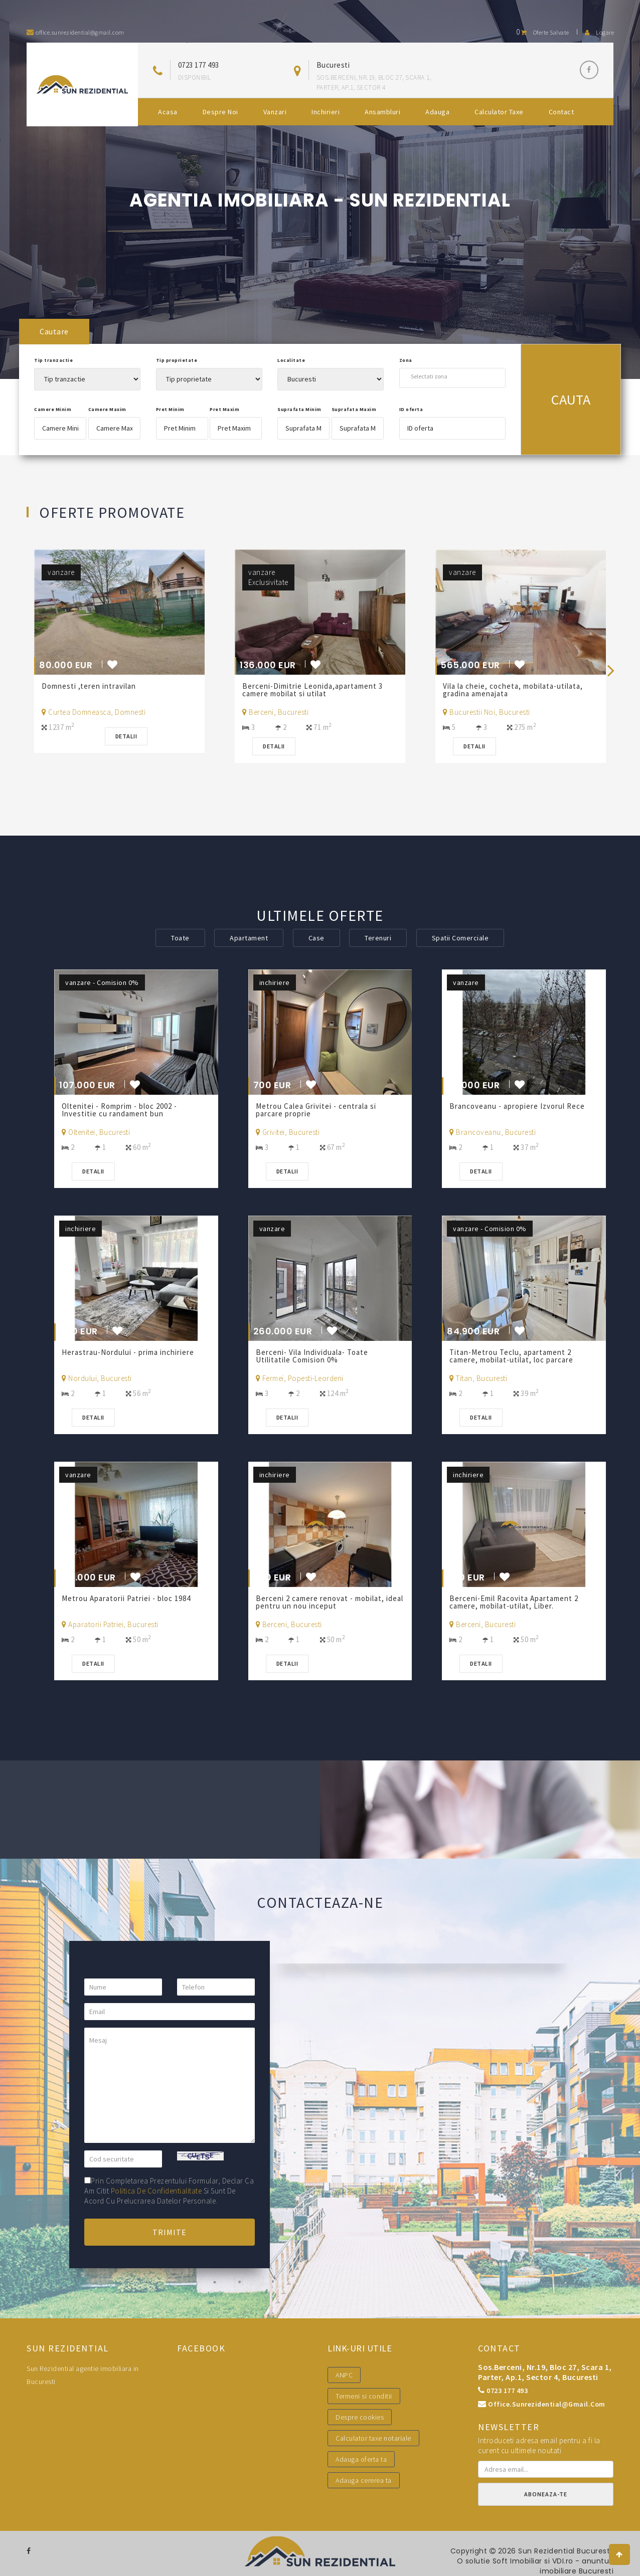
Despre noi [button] (220, 111)
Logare (599, 32)
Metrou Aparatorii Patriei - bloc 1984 (127, 1598)
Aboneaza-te (545, 2494)
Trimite (169, 2232)
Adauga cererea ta (364, 2480)
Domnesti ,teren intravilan (89, 686)
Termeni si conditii (364, 2396)
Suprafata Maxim (354, 409)
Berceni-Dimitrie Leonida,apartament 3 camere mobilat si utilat (312, 689)
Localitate (291, 360)
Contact (561, 111)
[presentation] (611, 670)
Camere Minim (52, 409)
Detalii (126, 736)
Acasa (168, 111)
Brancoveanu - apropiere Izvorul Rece (518, 1106)
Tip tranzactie (53, 360)
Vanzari (275, 111)
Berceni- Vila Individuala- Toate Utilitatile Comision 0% (312, 1355)
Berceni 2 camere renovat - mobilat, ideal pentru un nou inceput (329, 1602)
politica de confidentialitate (156, 2191)
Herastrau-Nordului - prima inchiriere (129, 1352)
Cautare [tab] (54, 331)
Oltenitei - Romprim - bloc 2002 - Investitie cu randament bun (119, 1109)
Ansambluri (382, 111)
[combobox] (452, 376)
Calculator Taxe (499, 111)
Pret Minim (170, 409)
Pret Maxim (224, 409)
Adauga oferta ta (361, 2459)
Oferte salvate (542, 32)
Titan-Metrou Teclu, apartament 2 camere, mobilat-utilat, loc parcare (512, 1355)
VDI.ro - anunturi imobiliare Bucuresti (576, 2566)
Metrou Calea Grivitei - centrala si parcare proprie (316, 1109)
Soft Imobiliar (517, 2561)
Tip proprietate (177, 360)
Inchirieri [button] (325, 111)
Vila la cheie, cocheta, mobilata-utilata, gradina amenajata (513, 689)
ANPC (344, 2375)
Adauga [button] (437, 111)
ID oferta (411, 409)
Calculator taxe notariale (373, 2438)
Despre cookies (360, 2417)
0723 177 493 (198, 65)
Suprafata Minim (299, 409)
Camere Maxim (107, 409)
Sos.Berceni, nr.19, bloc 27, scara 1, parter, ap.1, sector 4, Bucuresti (545, 2372)
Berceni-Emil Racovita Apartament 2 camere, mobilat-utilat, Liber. (513, 1602)
